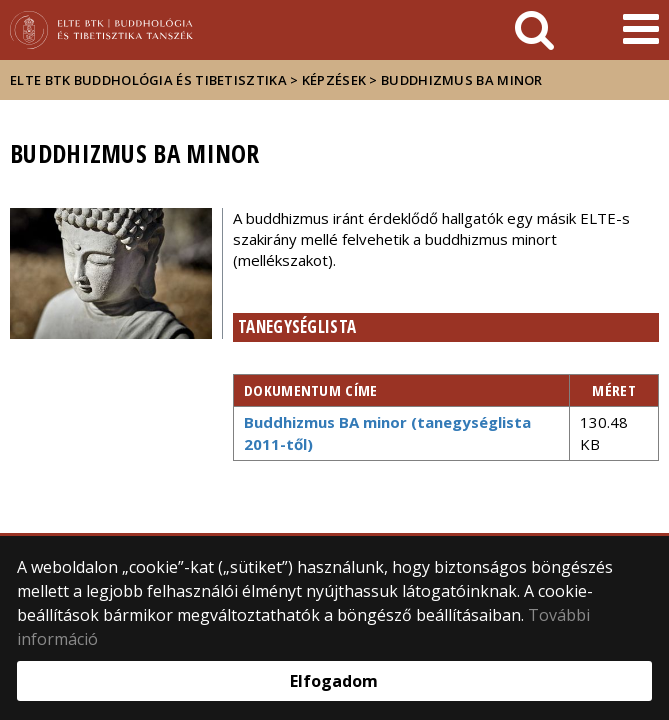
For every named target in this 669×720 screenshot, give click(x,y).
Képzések (334, 80)
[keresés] (534, 30)
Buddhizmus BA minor (462, 80)
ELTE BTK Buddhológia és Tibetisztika (148, 80)
